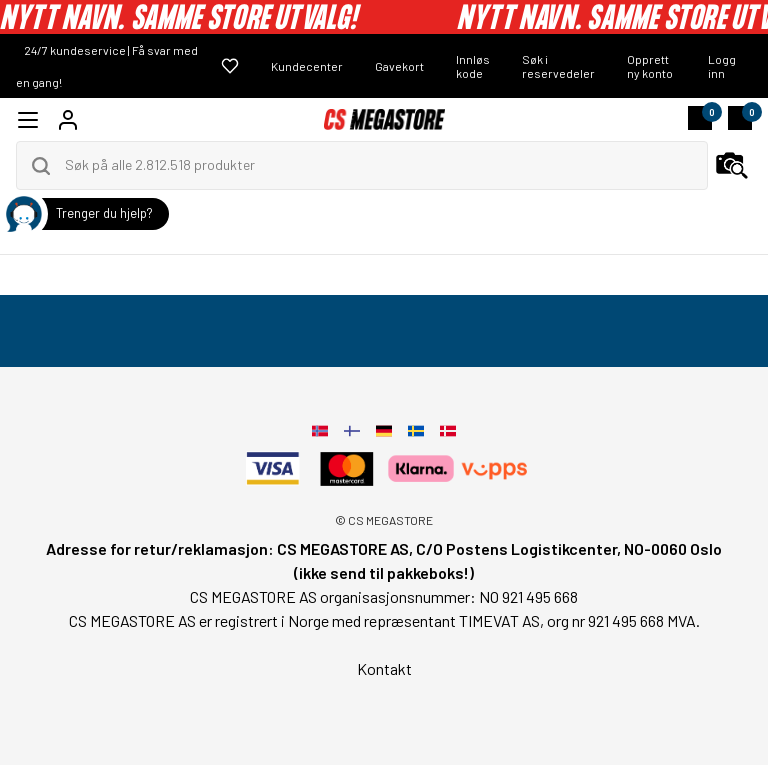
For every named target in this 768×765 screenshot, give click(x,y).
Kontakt (384, 668)
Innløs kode (473, 66)
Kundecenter (307, 66)
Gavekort (399, 66)
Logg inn (722, 66)
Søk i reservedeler (558, 66)
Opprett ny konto (650, 66)
